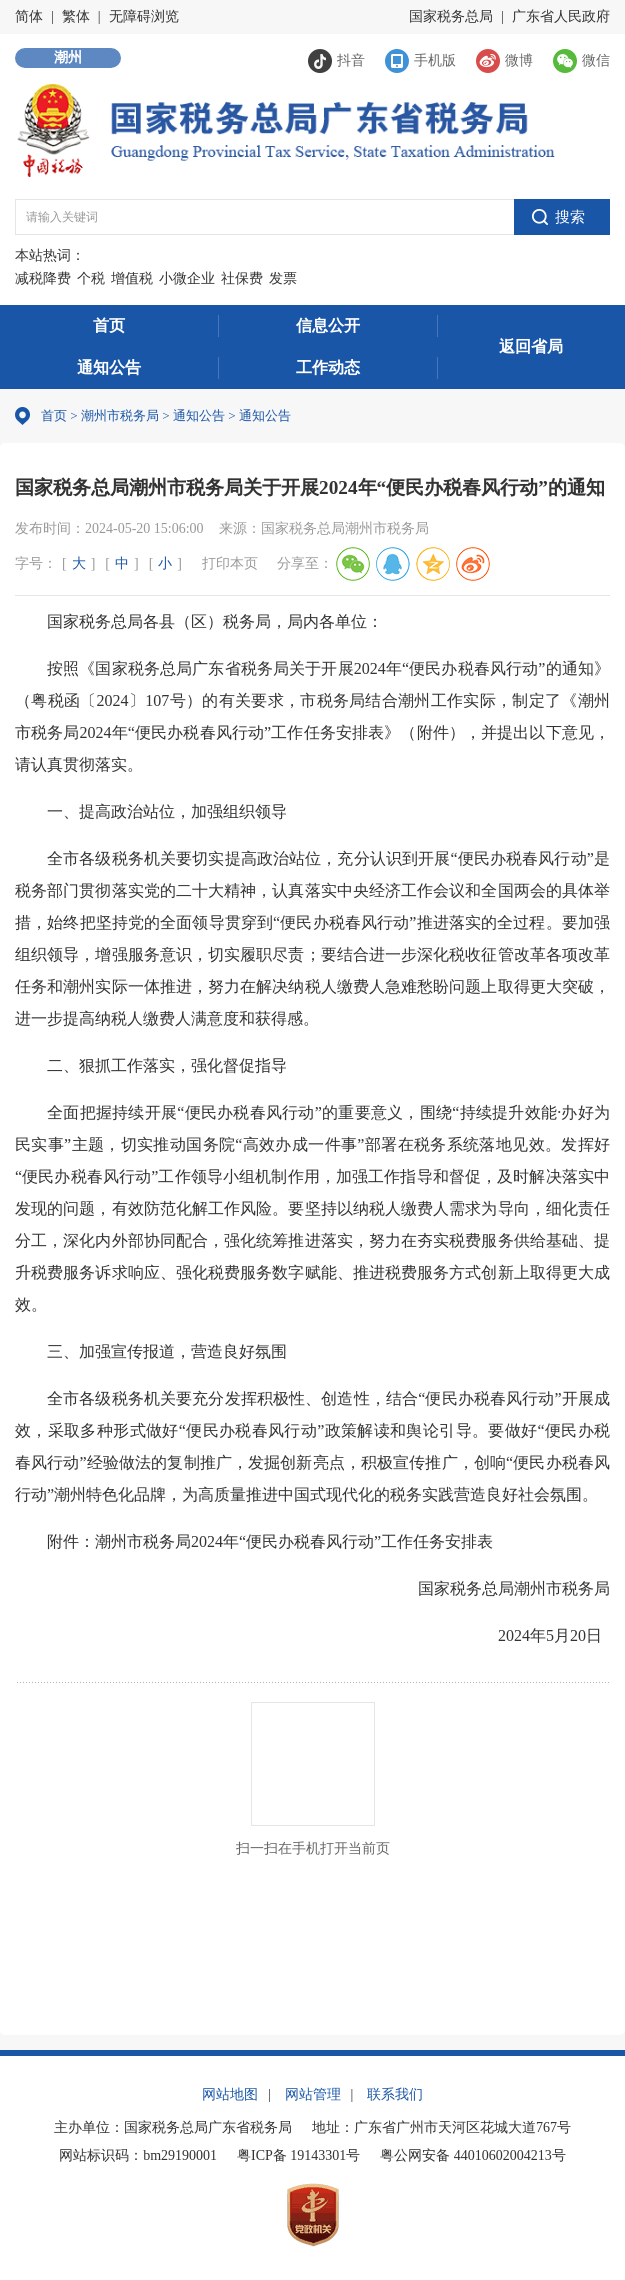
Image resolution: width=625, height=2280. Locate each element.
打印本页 (230, 563)
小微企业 (187, 278)
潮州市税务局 (120, 415)
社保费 (242, 278)
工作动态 (328, 367)
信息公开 (328, 325)
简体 (29, 16)
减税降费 (43, 278)
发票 (283, 278)
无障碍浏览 (144, 16)
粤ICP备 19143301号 (298, 2155)
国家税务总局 (451, 16)
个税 (91, 278)
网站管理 (313, 2094)
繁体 (76, 16)
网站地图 (230, 2094)
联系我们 (395, 2094)
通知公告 (109, 367)
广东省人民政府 (561, 16)
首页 (109, 325)
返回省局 (531, 346)
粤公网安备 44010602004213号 (473, 2155)
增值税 (132, 278)
